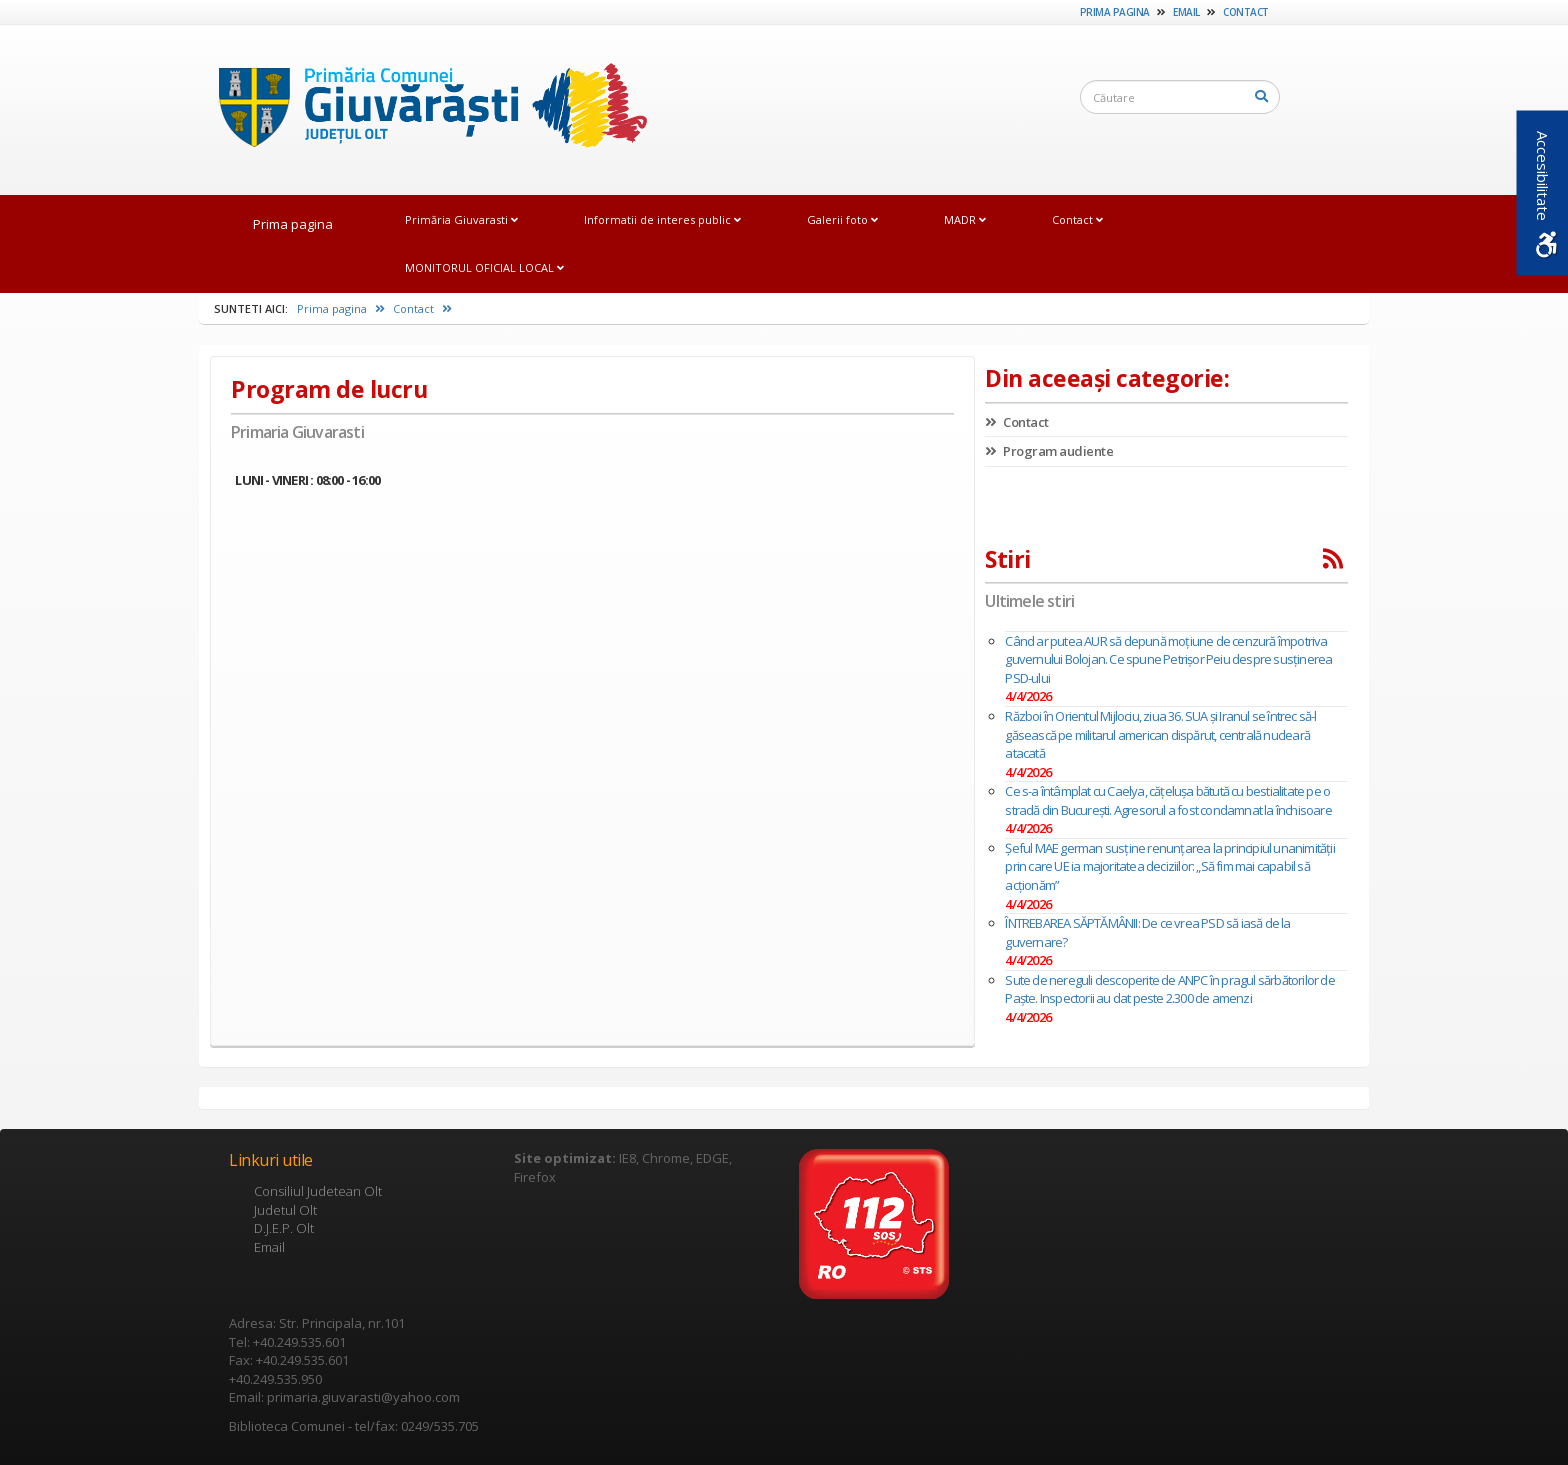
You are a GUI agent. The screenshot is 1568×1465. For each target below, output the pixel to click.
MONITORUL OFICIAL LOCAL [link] (484, 267)
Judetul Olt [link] (285, 1210)
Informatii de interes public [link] (662, 219)
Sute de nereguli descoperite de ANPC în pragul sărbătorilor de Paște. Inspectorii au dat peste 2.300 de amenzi (1169, 989)
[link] (423, 109)
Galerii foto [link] (842, 219)
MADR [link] (965, 219)
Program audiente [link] (1049, 451)
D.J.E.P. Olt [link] (284, 1228)
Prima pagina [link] (1115, 12)
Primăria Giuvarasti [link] (461, 219)
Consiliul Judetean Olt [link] (318, 1191)
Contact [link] (1246, 12)
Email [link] (1186, 12)
